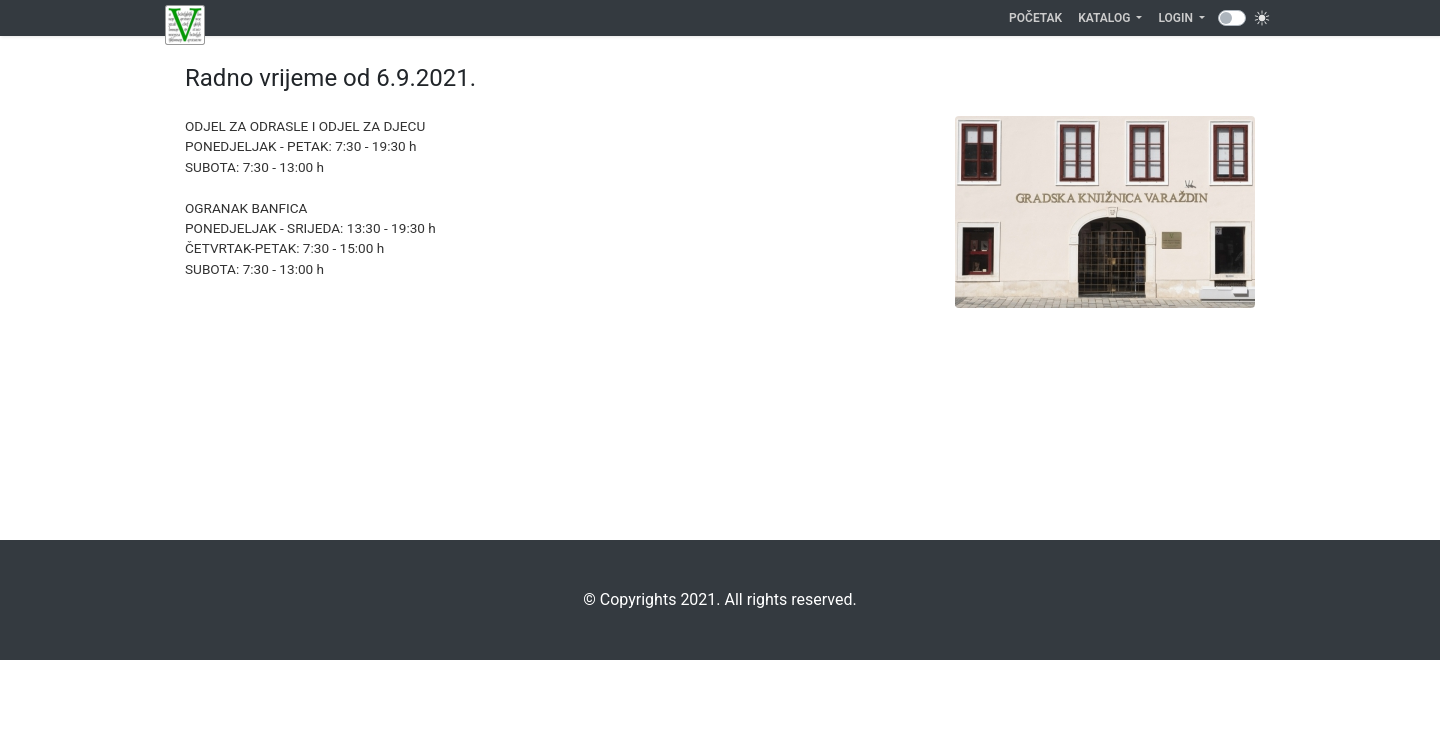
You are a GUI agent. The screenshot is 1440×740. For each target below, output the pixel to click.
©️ (589, 599)
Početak (1039, 16)
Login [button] (1177, 18)
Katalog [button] (1105, 18)
